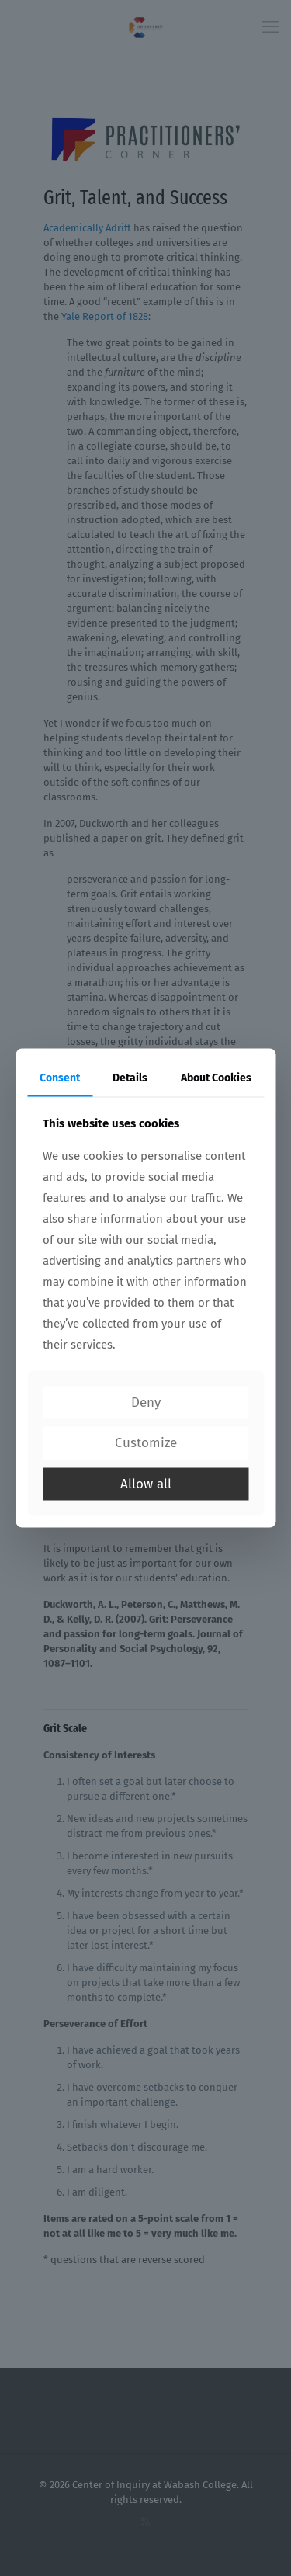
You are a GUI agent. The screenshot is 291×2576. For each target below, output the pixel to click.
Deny (146, 1402)
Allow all (145, 1483)
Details (130, 1078)
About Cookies (216, 1078)
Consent (60, 1078)
